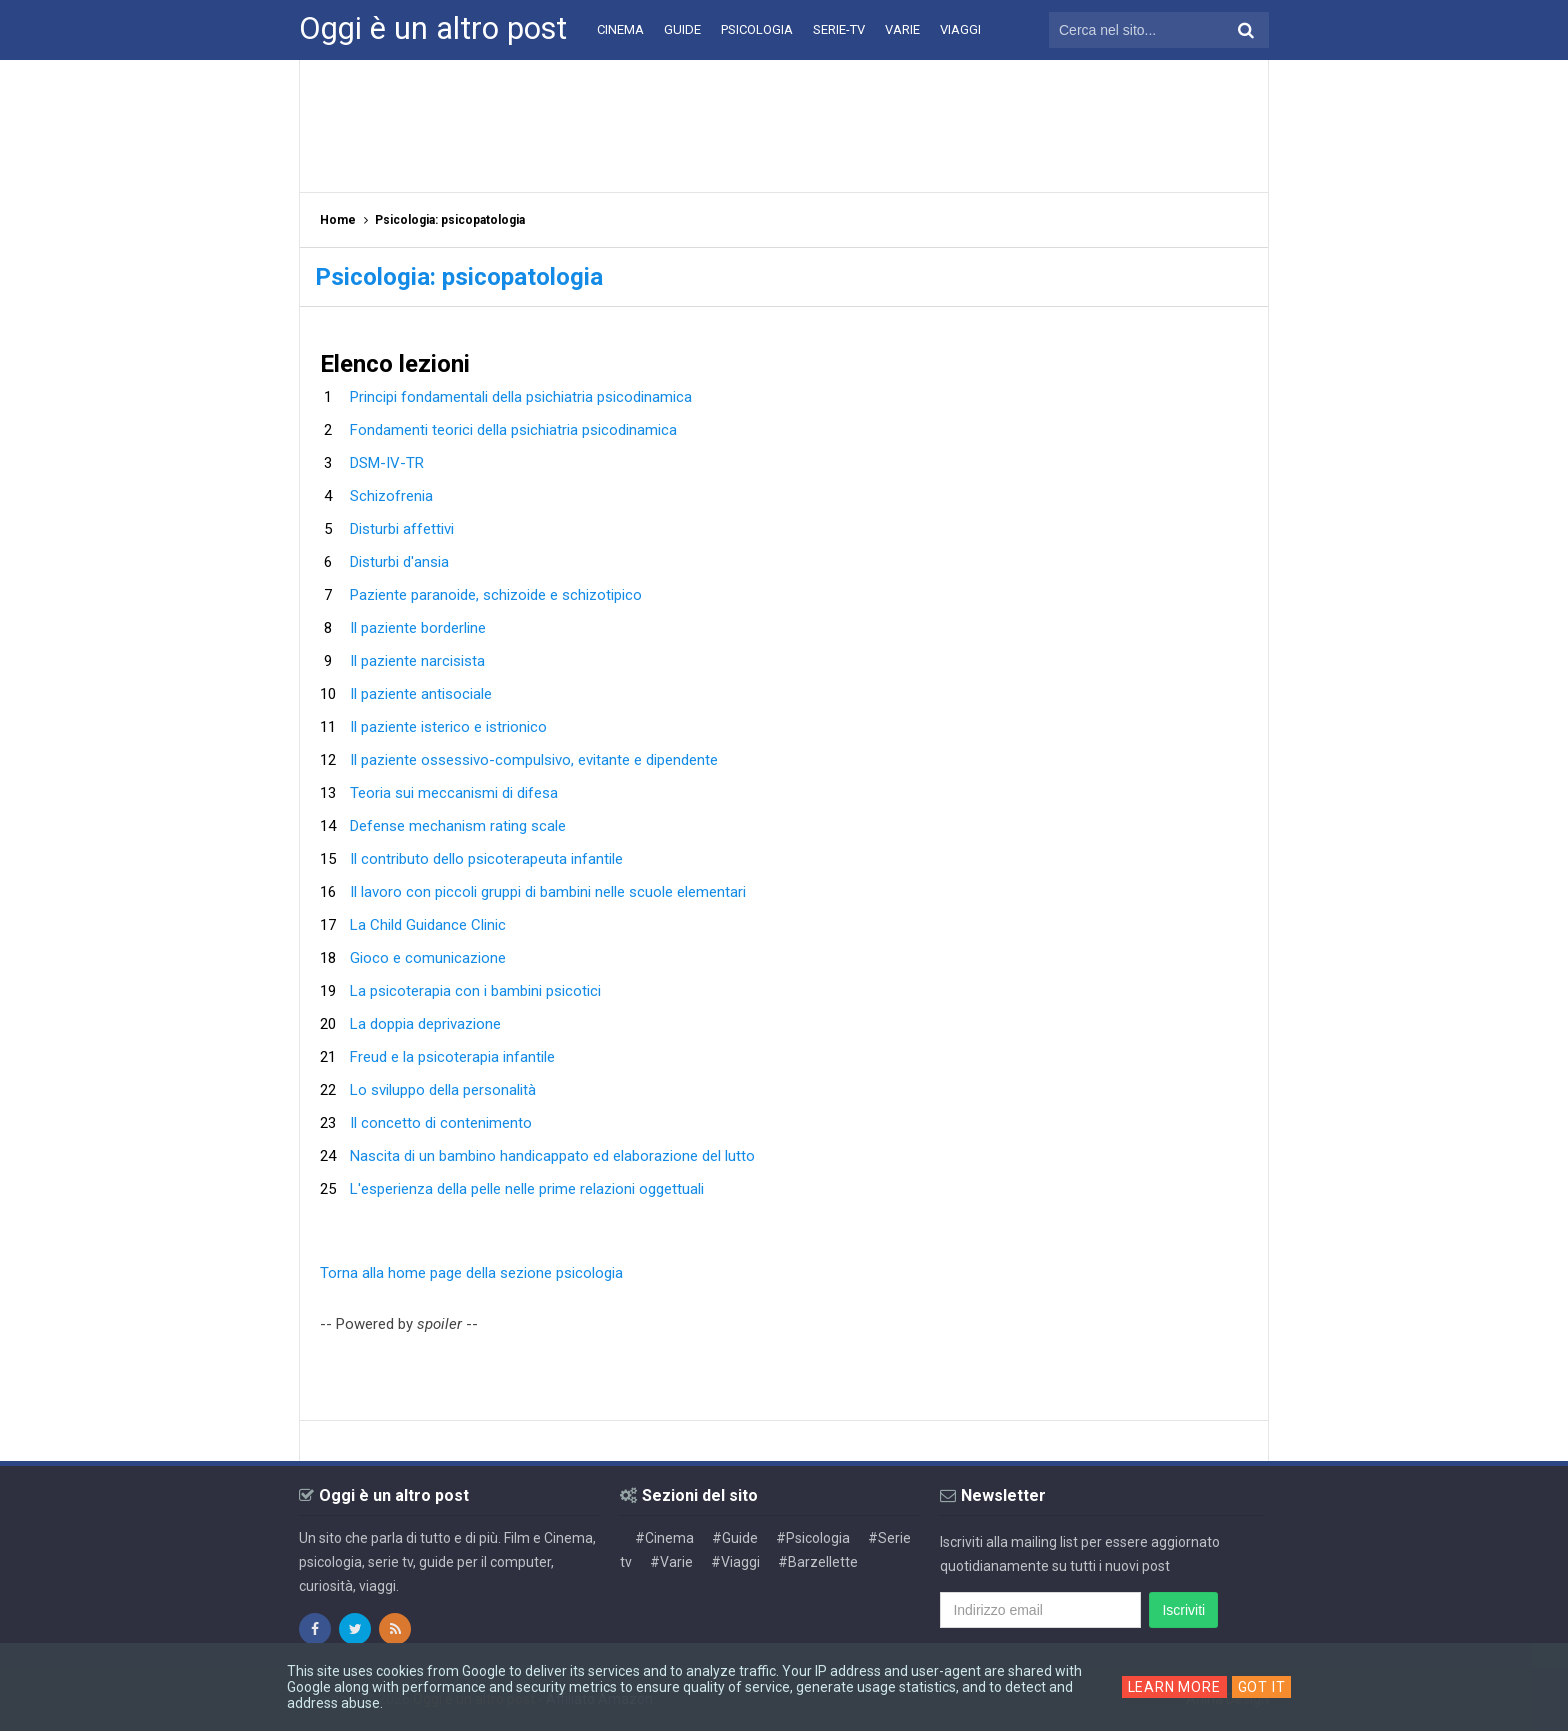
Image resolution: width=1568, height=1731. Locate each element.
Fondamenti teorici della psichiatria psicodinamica (513, 430)
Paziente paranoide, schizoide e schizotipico (496, 595)
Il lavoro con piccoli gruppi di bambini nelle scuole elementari (548, 892)
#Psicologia (813, 1538)
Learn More (1174, 1687)
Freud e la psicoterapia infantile (452, 1057)
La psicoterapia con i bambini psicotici (475, 991)
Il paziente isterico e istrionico (448, 727)
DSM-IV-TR (387, 463)
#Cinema (664, 1538)
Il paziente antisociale (421, 694)
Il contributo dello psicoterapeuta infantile (486, 859)
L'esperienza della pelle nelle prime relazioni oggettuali (527, 1189)
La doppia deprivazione (425, 1024)
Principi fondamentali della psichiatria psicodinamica (521, 397)
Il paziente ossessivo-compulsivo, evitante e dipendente (534, 760)
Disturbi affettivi (402, 529)
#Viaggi (735, 1562)
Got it (1262, 1687)
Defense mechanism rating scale (458, 826)
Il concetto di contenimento (441, 1123)
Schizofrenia (391, 496)
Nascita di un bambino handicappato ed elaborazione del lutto (552, 1156)
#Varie (671, 1562)
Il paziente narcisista (417, 661)
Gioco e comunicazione (428, 958)
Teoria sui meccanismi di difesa (454, 793)
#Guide (735, 1538)
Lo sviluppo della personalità (443, 1090)
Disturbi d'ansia (399, 562)
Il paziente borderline (418, 628)
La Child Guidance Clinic (428, 925)
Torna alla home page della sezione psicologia (471, 1273)
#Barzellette (818, 1562)
